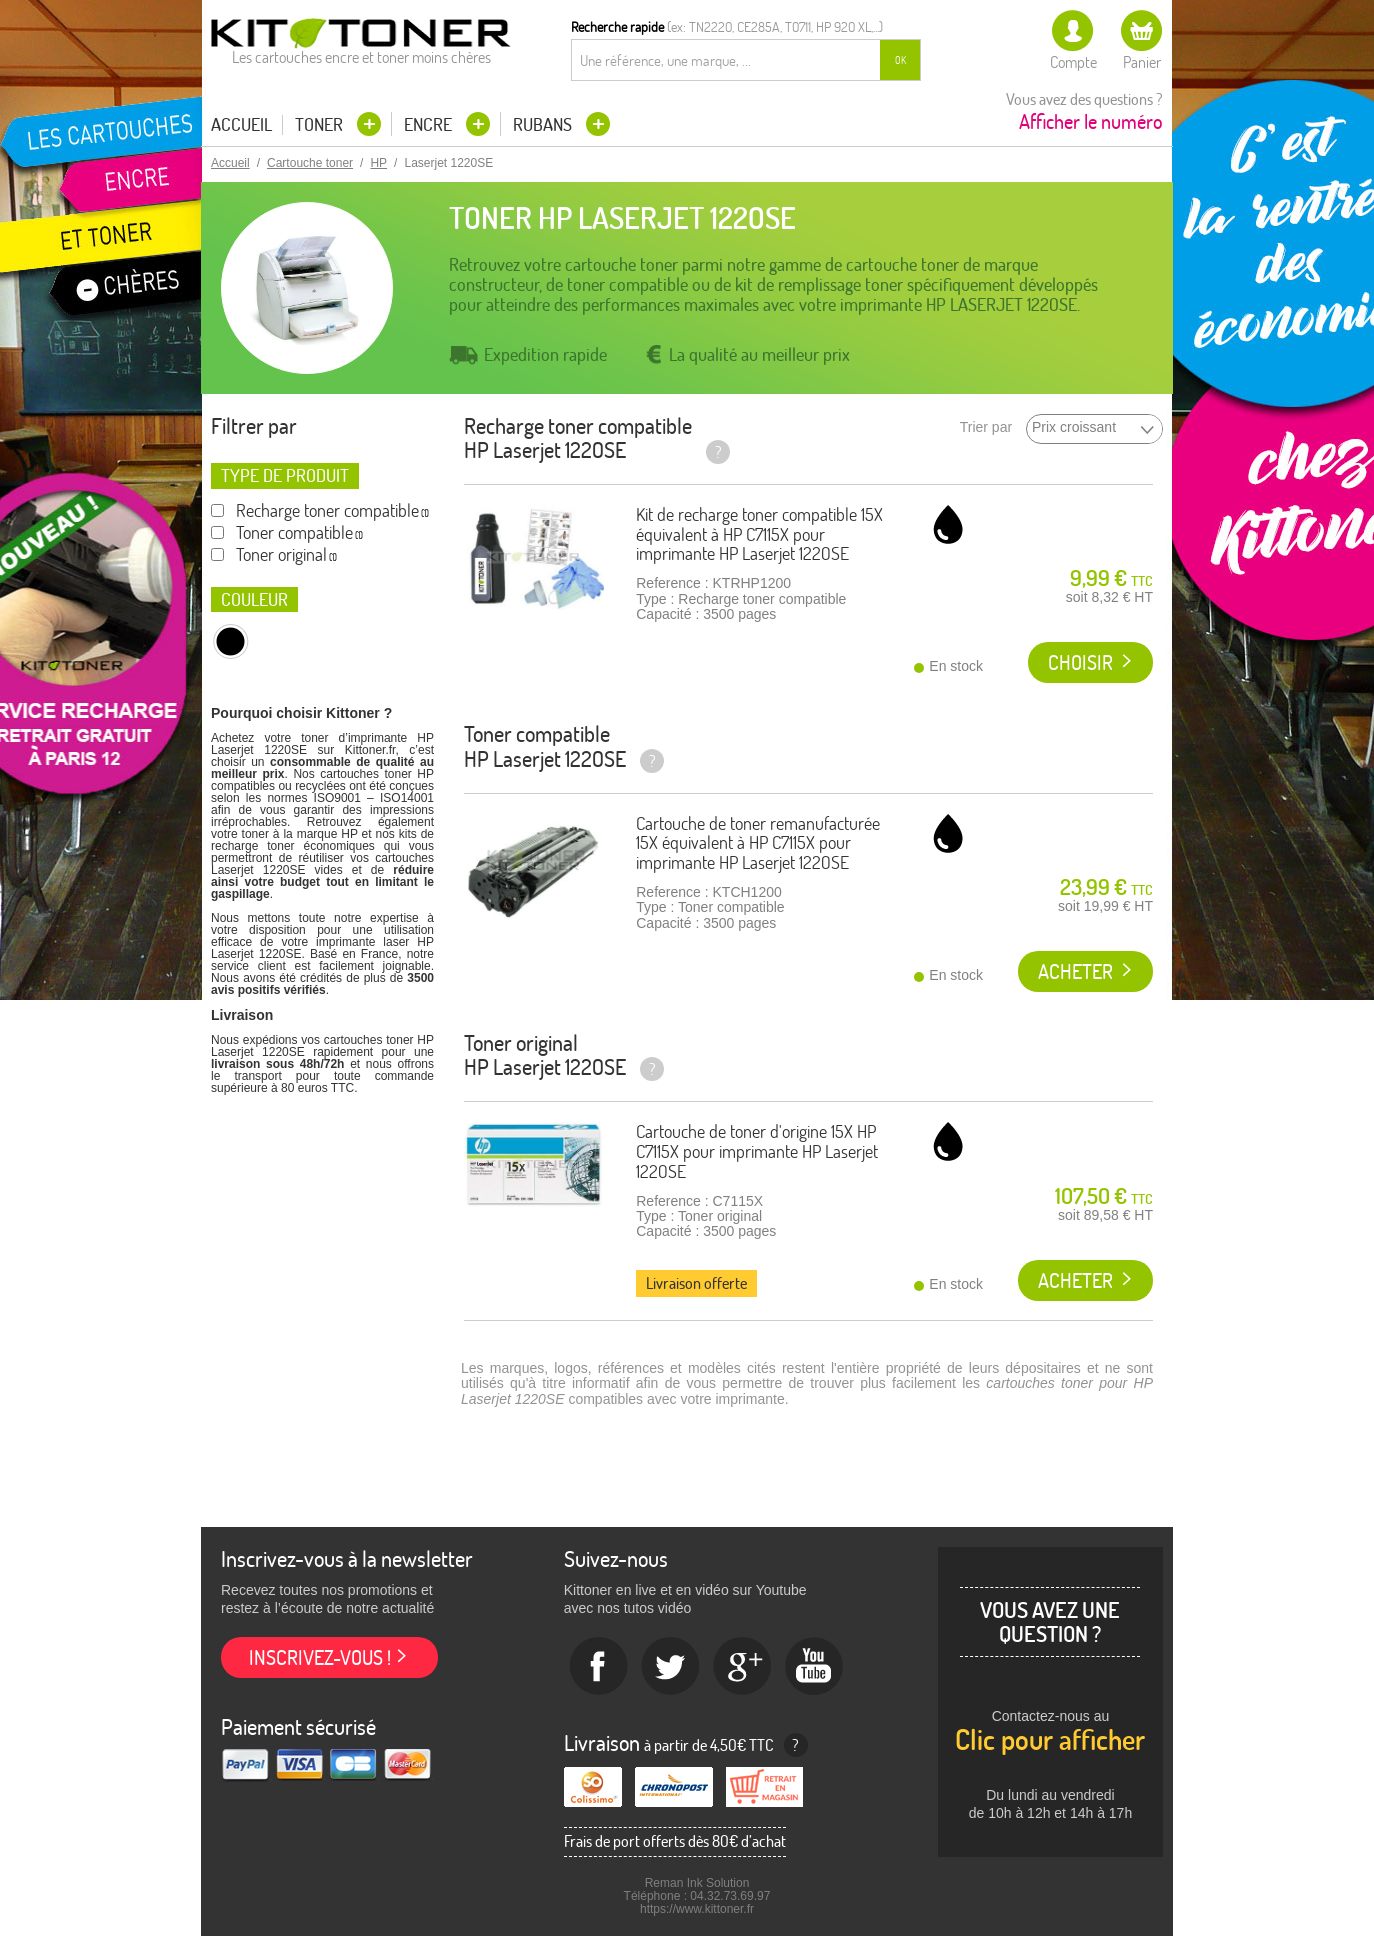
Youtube (815, 1667)
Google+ (743, 1667)
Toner (321, 124)
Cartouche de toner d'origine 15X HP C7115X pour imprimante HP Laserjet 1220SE (757, 1151)
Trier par (986, 427)
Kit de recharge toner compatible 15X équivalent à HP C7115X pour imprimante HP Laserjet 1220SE (759, 534)
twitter (671, 1667)
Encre (430, 124)
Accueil (241, 125)
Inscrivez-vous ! (320, 1657)
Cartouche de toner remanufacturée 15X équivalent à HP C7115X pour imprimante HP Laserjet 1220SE (758, 843)
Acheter (1075, 971)
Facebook (599, 1667)
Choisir (1080, 662)
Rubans (544, 124)
